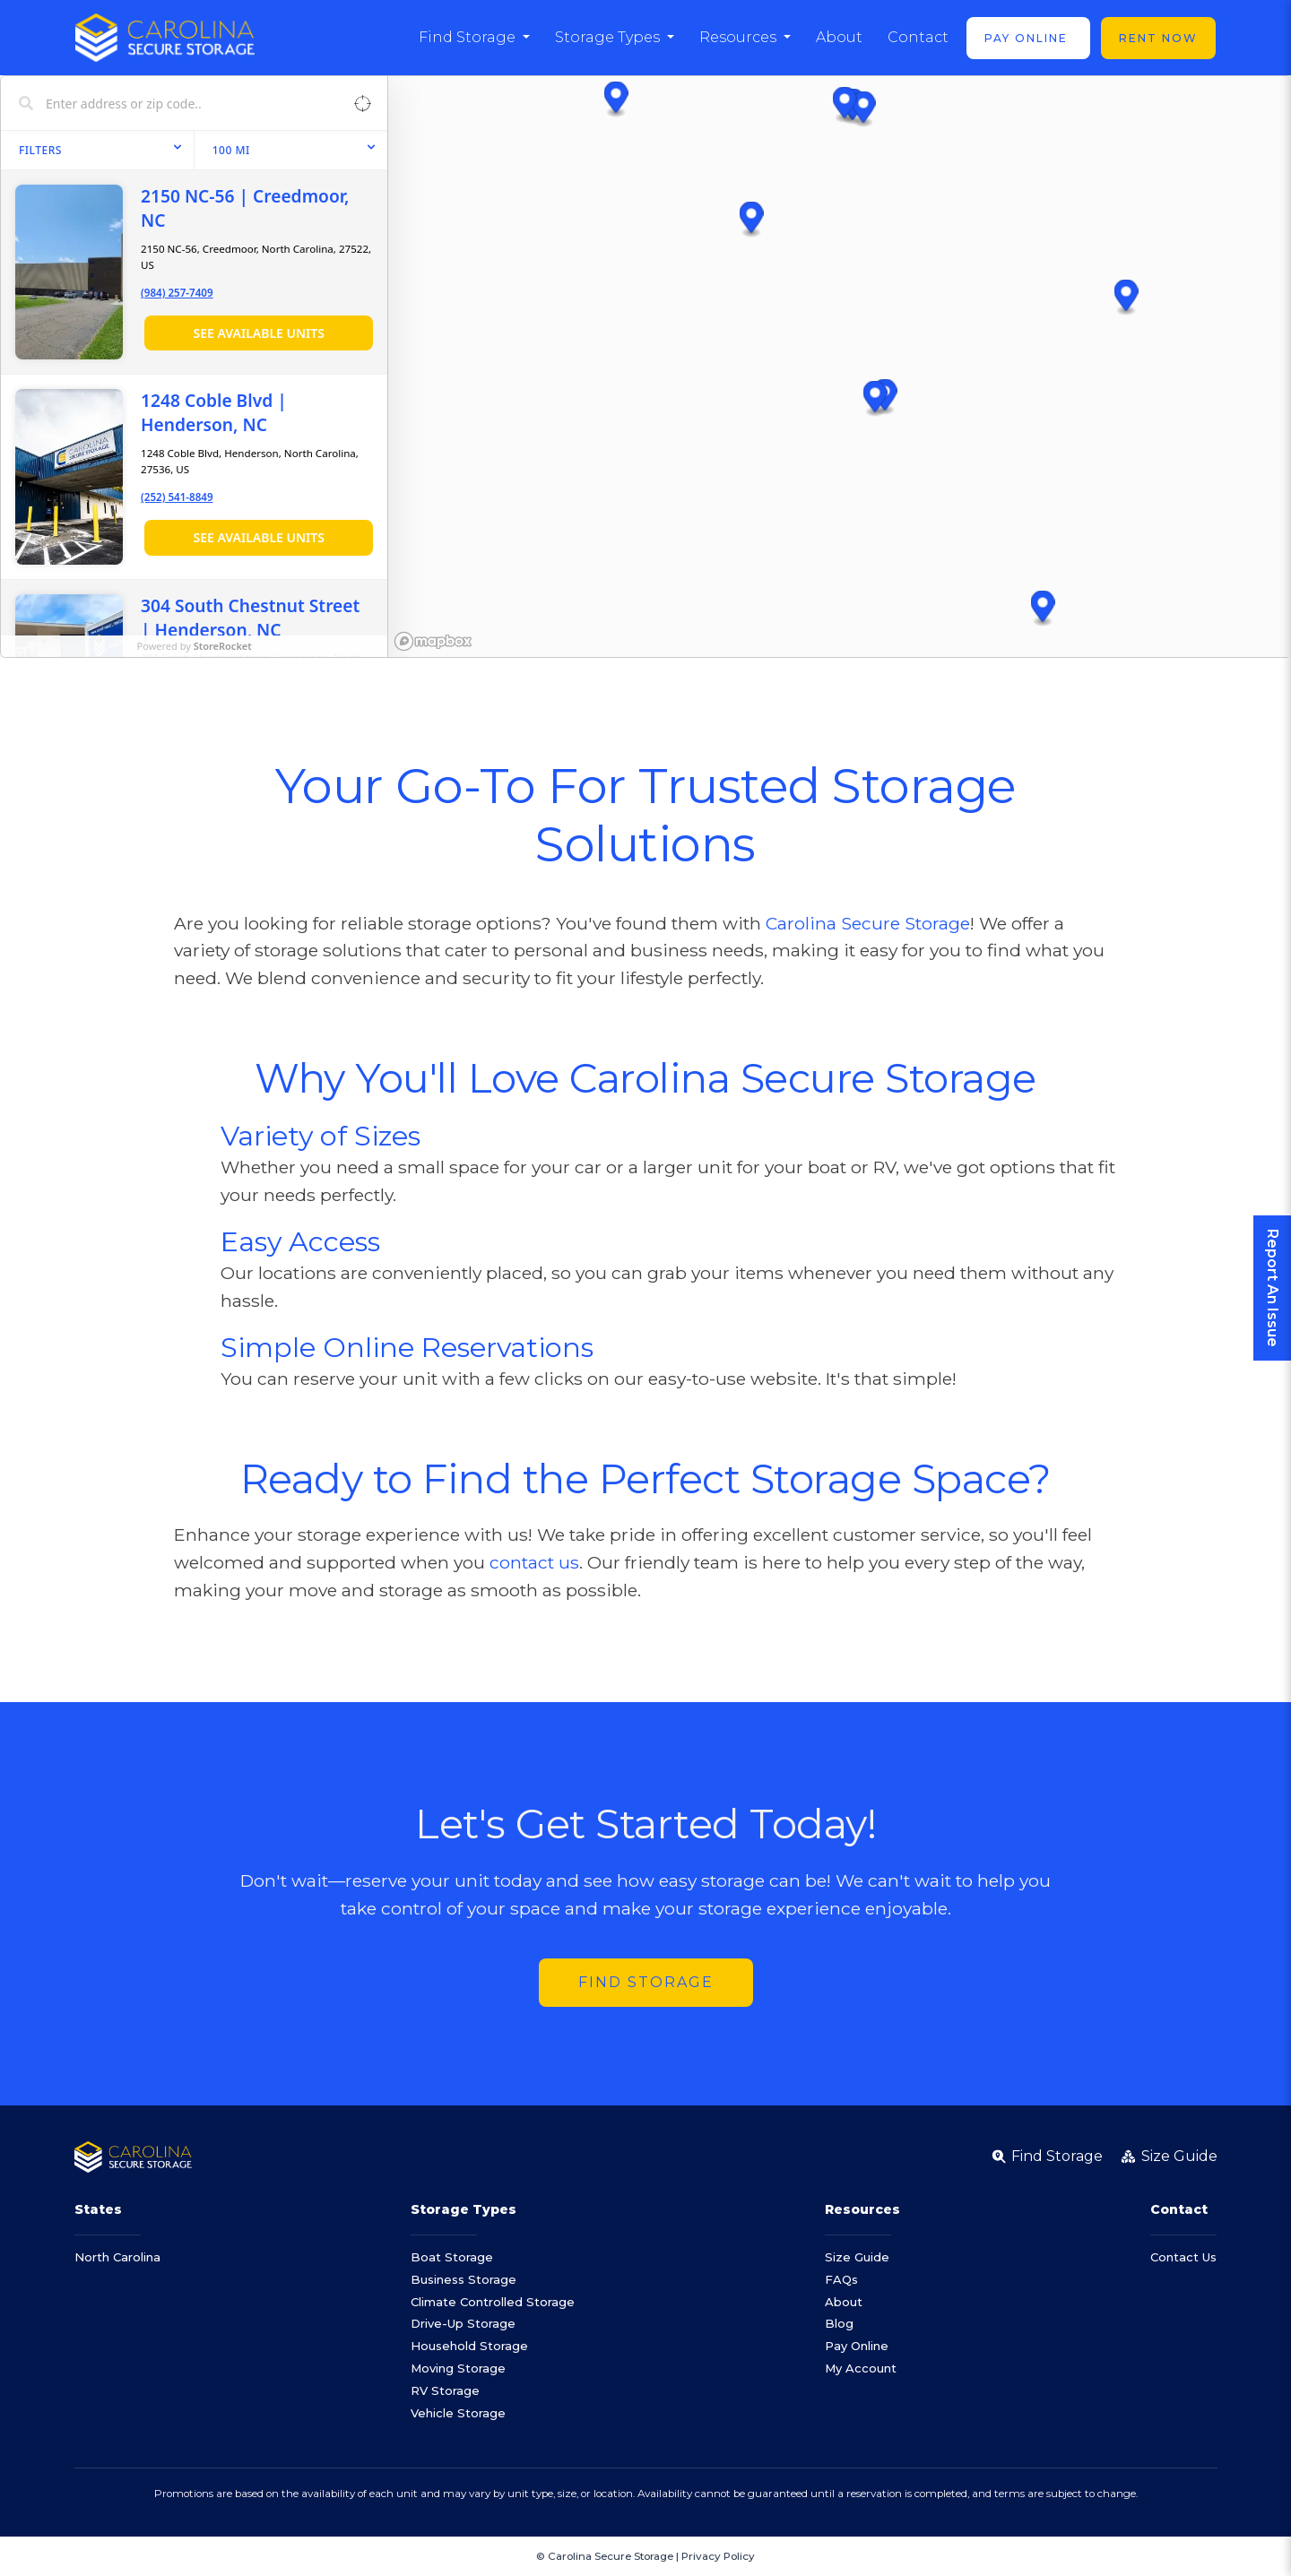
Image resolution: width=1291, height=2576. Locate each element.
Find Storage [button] (469, 37)
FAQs (841, 2279)
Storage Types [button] (609, 37)
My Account (861, 2368)
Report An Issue (1272, 1288)
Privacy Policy (718, 2556)
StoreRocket (223, 646)
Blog (839, 2323)
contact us (534, 1562)
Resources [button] (739, 37)
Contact (918, 37)
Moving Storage (458, 2368)
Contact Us (1183, 2257)
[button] (752, 220)
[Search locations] (180, 103)
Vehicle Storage (458, 2413)
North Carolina (117, 2257)
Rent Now (1158, 38)
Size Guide (857, 2257)
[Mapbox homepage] (433, 641)
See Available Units (258, 332)
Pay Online (1028, 38)
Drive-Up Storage (463, 2323)
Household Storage (469, 2345)
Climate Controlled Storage (493, 2302)
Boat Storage (452, 2257)
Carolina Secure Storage (868, 923)
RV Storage (445, 2390)
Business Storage (463, 2279)
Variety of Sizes (320, 1136)
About (839, 37)
